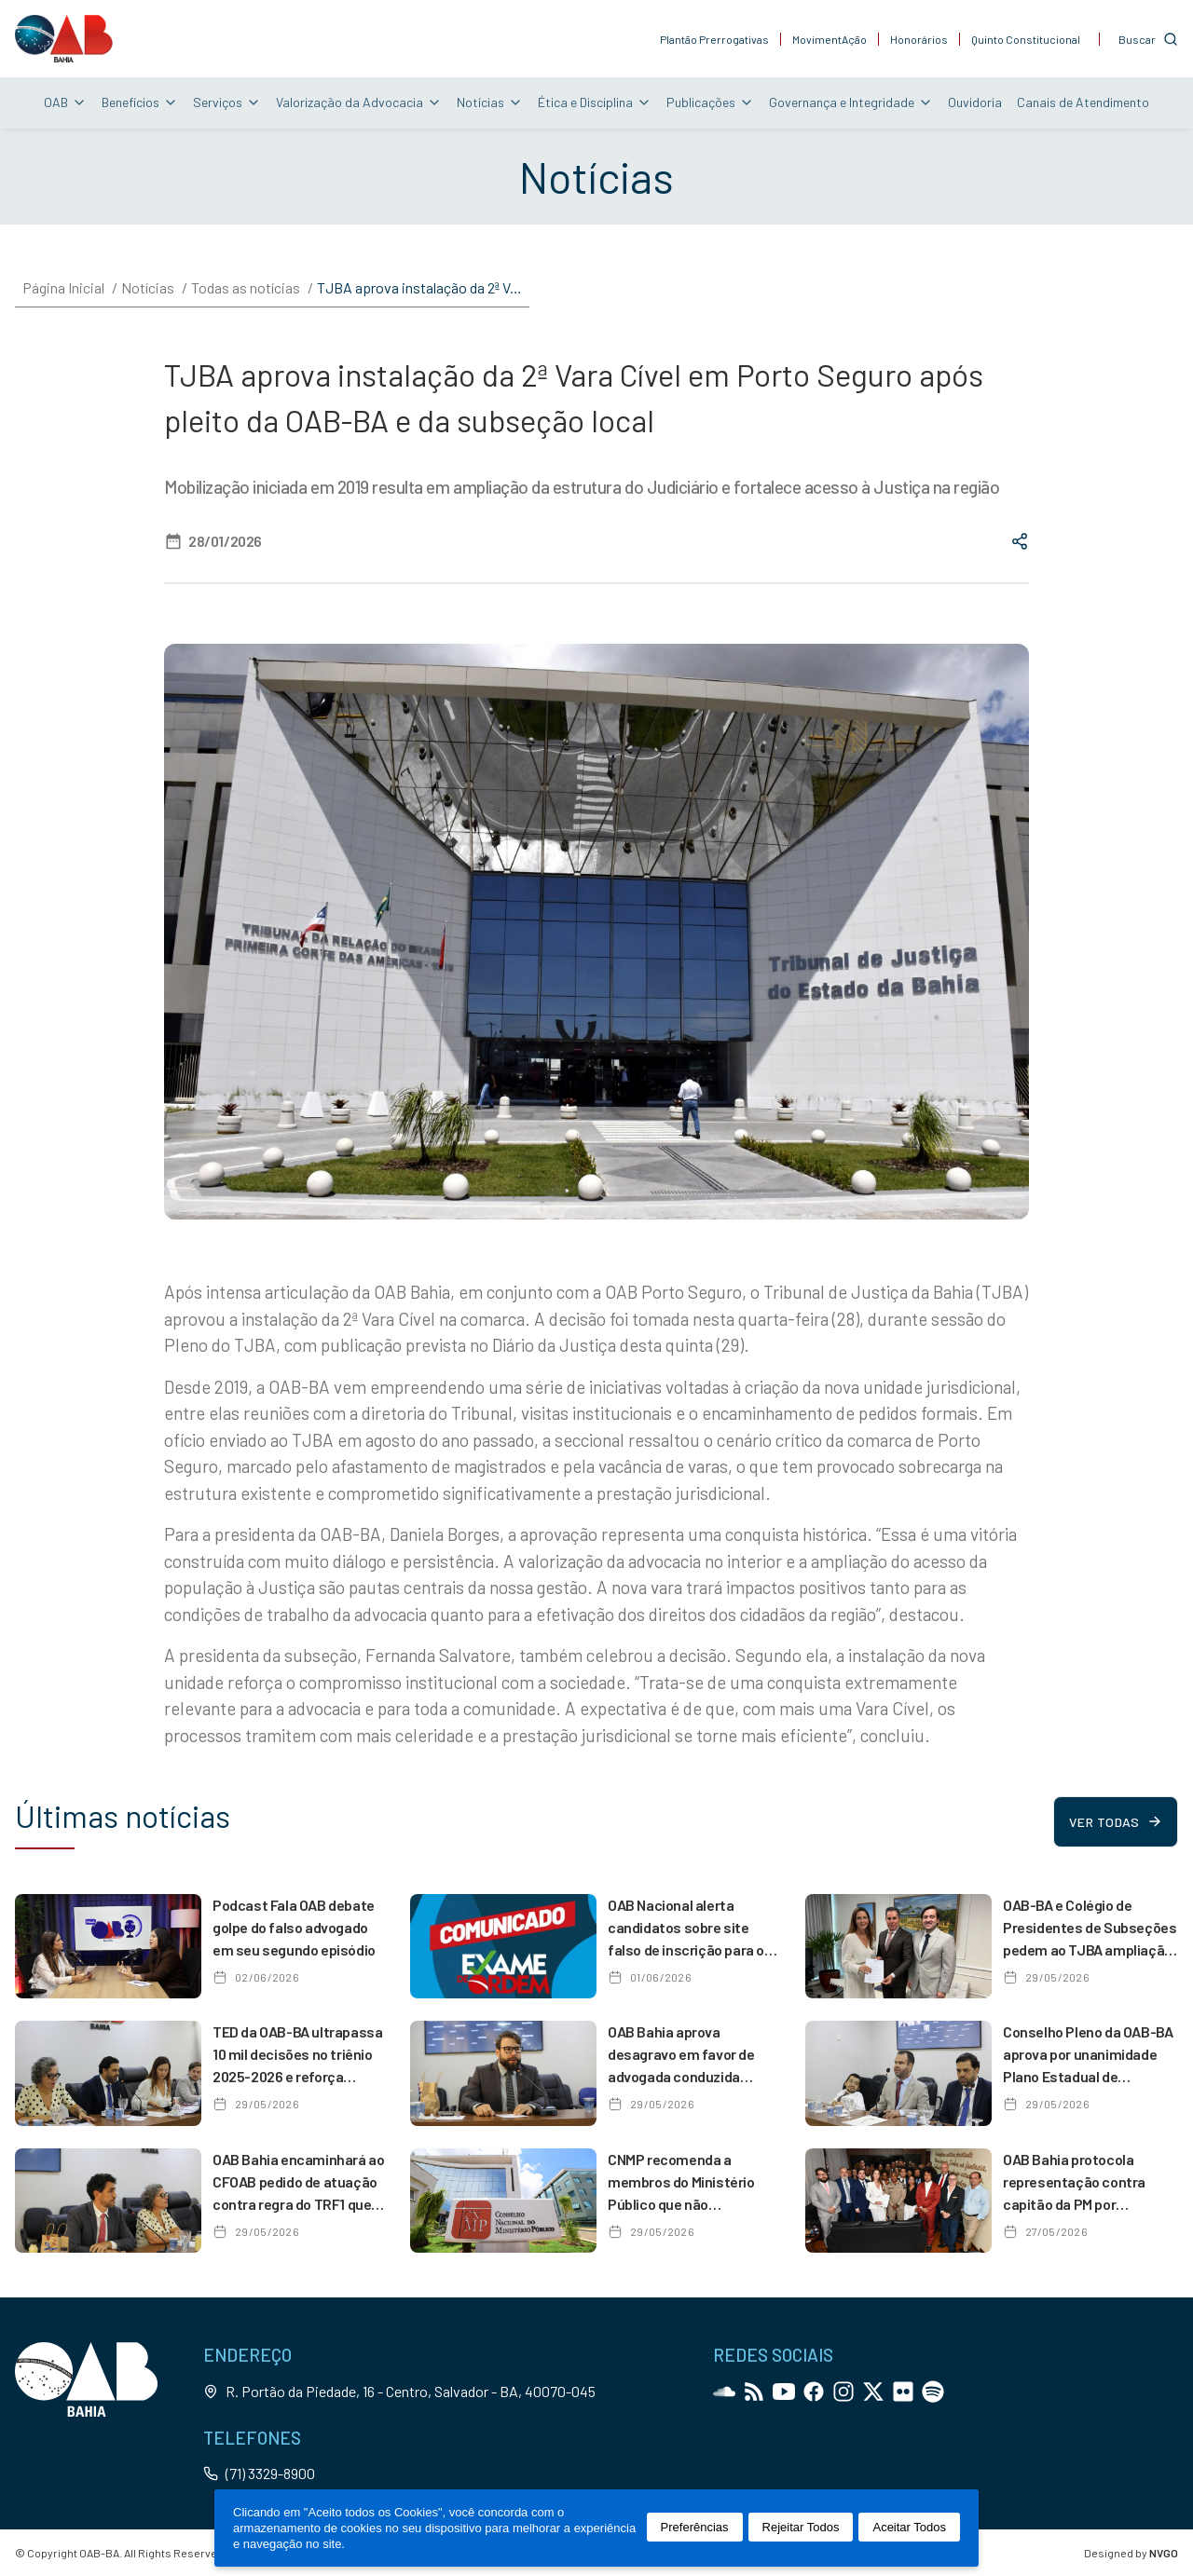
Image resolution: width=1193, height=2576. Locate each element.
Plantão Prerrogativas (714, 39)
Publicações (710, 102)
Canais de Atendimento (1083, 102)
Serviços (227, 102)
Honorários (919, 39)
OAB (65, 102)
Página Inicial (63, 287)
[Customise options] (1148, 39)
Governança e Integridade (851, 102)
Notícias (490, 102)
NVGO (1163, 2552)
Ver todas (1115, 1822)
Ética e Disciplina (594, 102)
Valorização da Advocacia (359, 102)
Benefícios (140, 102)
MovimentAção (829, 39)
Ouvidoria (975, 102)
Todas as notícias (245, 287)
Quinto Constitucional (1025, 39)
